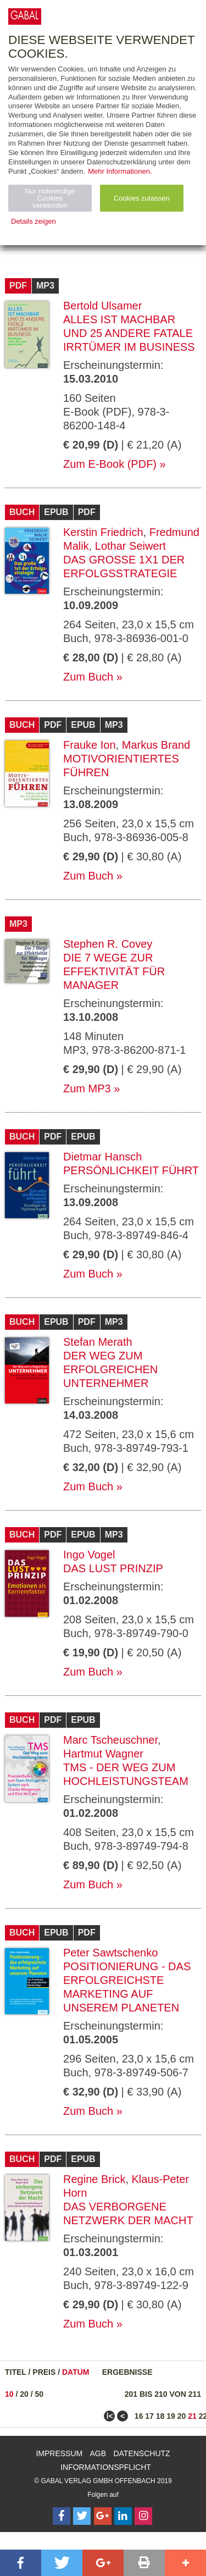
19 (170, 2416)
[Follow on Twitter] (82, 2516)
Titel (15, 2372)
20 (24, 2394)
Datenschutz (141, 2453)
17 (149, 2416)
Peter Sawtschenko (110, 1953)
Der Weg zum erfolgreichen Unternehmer (110, 1369)
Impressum (59, 2453)
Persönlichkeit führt (131, 1170)
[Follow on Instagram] (143, 2516)
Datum (76, 2372)
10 (9, 2394)
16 (139, 2416)
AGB (98, 2453)
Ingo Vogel (89, 1555)
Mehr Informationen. (120, 171)
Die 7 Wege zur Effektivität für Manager (114, 971)
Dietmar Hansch (102, 1157)
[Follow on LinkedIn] (123, 2516)
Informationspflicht (105, 2467)
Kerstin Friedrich (103, 532)
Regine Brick (94, 2179)
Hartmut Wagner (103, 1754)
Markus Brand (156, 745)
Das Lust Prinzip (113, 1568)
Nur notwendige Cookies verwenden (50, 198)
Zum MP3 (87, 1088)
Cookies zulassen (142, 198)
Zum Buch (88, 677)
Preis (43, 2372)
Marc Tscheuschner (110, 1740)
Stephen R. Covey (107, 944)
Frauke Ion (89, 745)
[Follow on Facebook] (61, 2516)
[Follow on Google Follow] (103, 2516)
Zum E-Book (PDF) (110, 464)
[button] (20, 2563)
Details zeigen (33, 221)
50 (39, 2394)
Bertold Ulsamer (102, 306)
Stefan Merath (97, 1342)
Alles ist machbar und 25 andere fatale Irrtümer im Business (129, 333)
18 (160, 2416)
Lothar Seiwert (130, 546)
